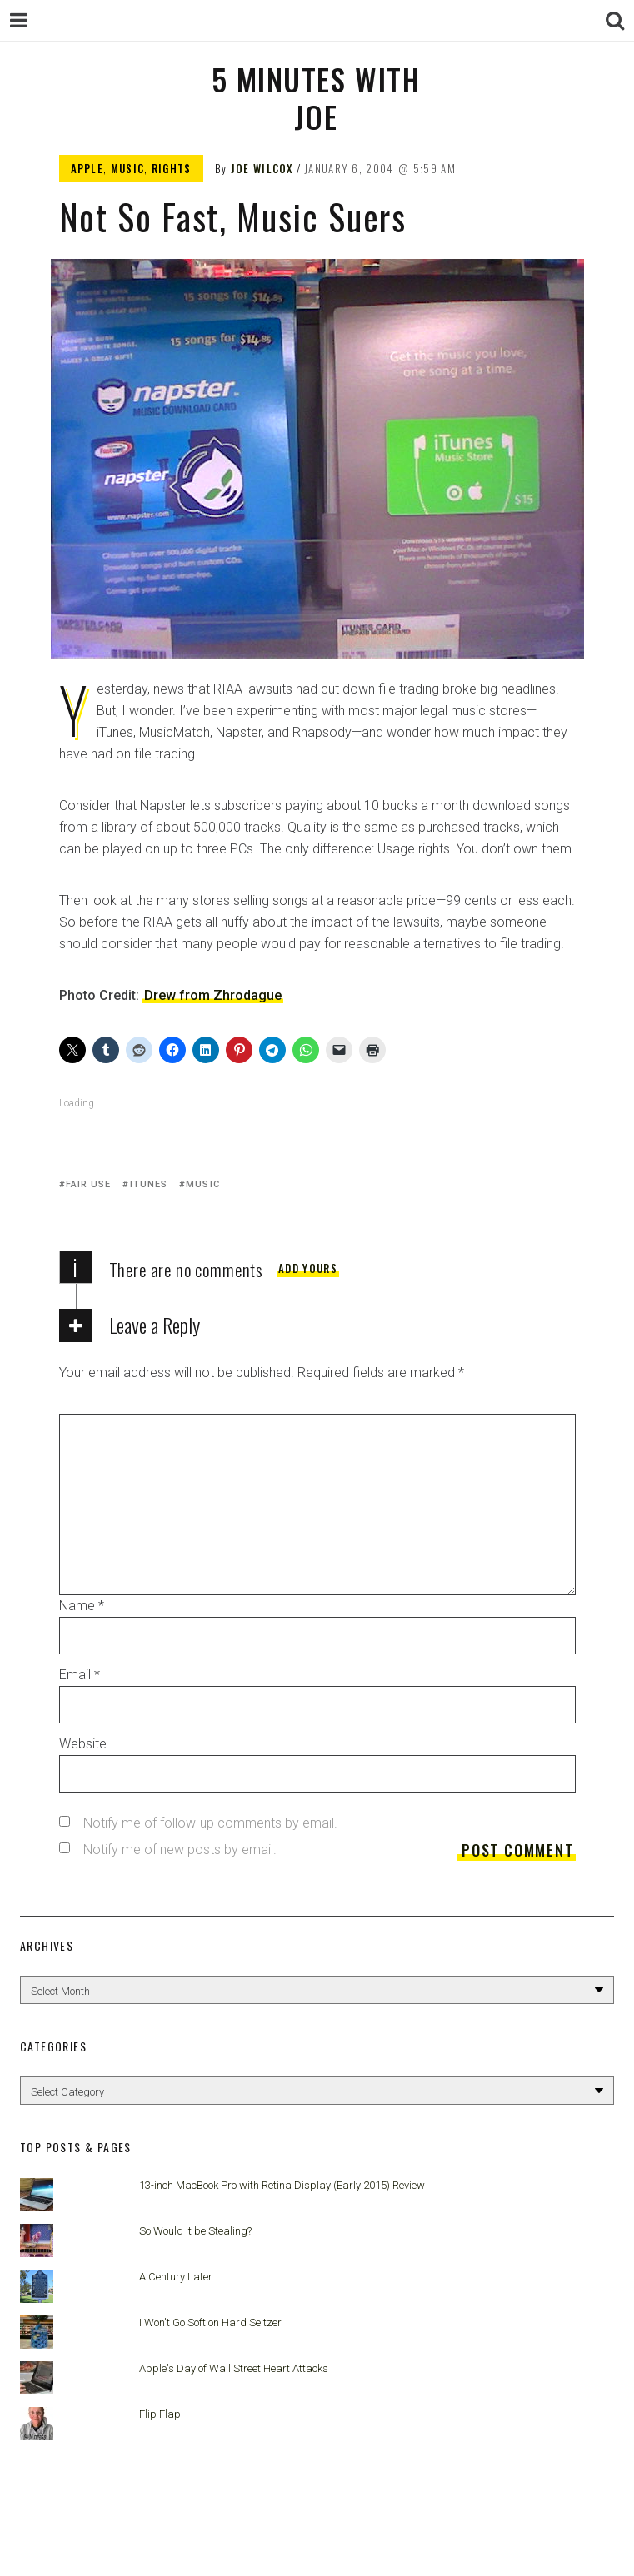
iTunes (149, 1184)
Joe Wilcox (262, 168)
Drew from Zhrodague (213, 995)
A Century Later (175, 2276)
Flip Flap (160, 2414)
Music (128, 168)
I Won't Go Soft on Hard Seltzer (210, 2322)
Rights (172, 168)
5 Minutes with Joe (316, 97)
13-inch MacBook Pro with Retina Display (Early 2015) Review (282, 2185)
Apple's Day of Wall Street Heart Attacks (233, 2368)
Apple (87, 168)
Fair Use (89, 1184)
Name (81, 1606)
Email (79, 1675)
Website (83, 1744)
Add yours (307, 1268)
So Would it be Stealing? (195, 2231)
